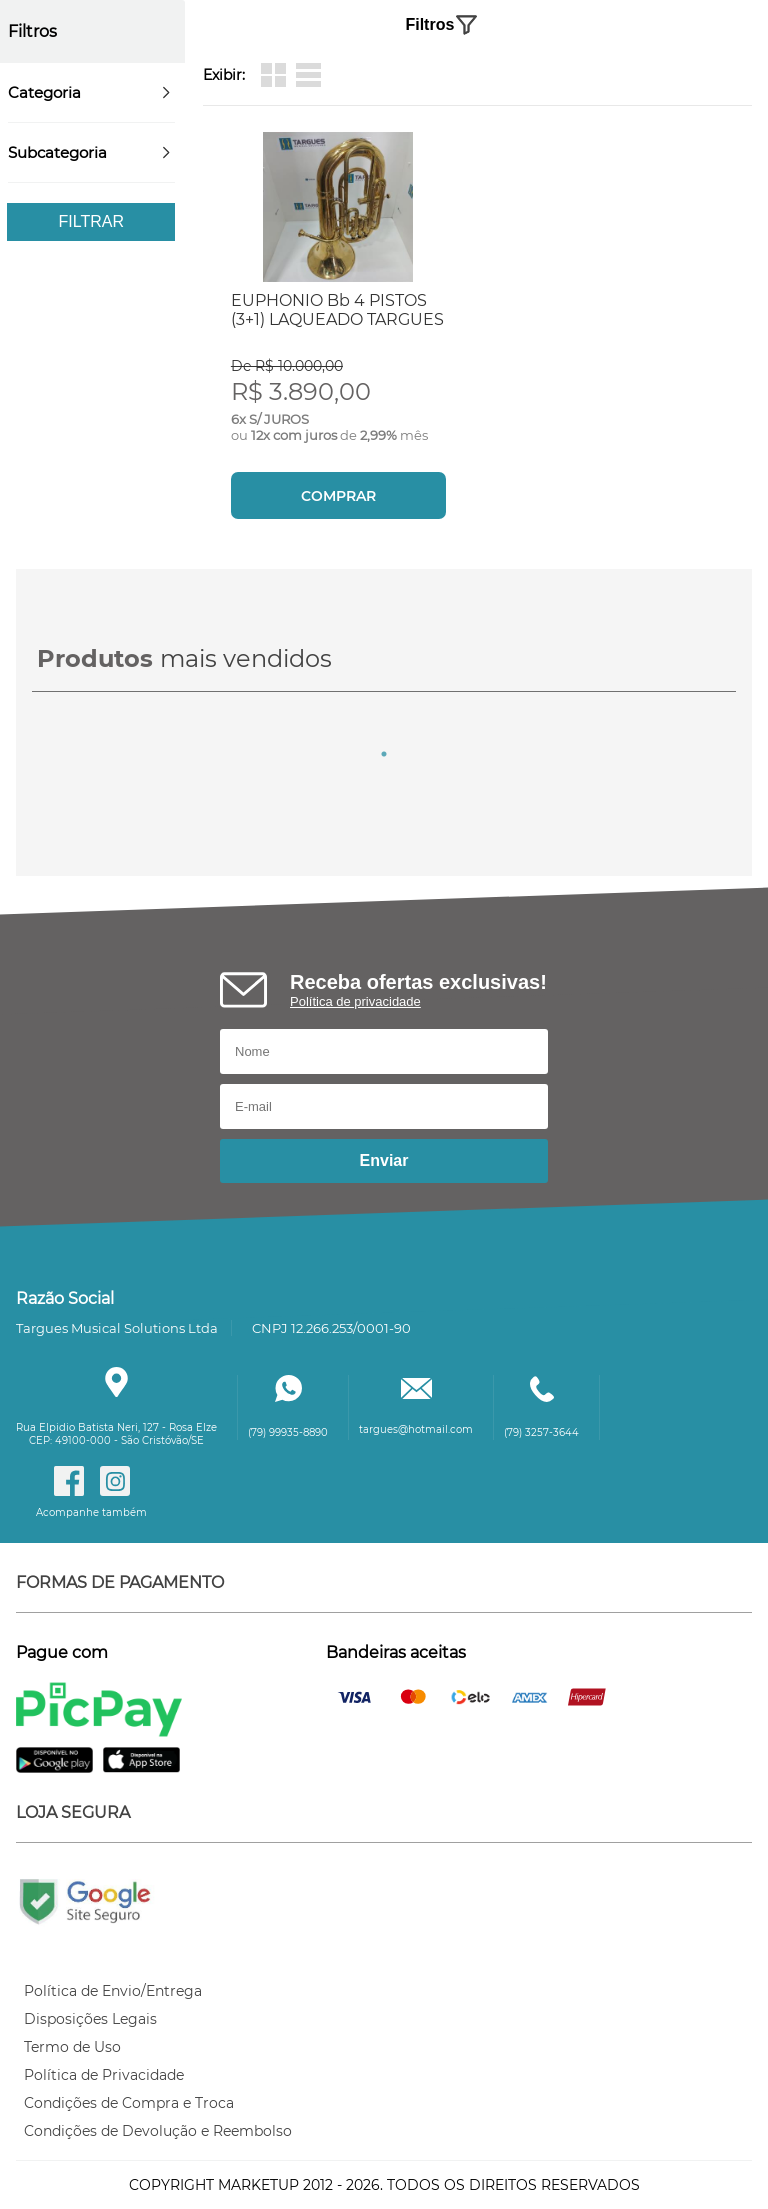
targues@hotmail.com (416, 1429)
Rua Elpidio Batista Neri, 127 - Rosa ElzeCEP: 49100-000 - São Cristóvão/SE (116, 1434)
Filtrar (91, 221)
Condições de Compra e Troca (129, 2103)
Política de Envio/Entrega (113, 1991)
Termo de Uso (72, 2047)
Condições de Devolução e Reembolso (158, 2131)
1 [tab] (384, 754)
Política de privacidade (355, 1001)
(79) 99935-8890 (288, 1432)
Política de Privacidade (104, 2075)
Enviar (384, 1160)
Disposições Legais (90, 2019)
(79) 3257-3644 (541, 1432)
